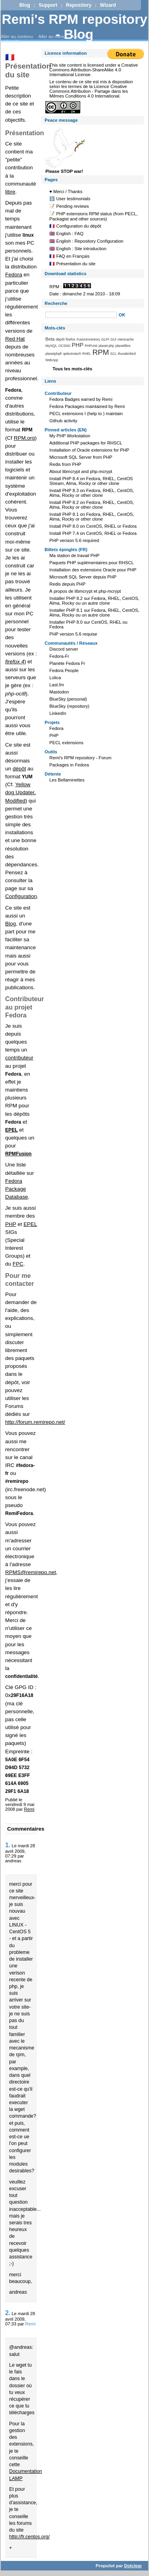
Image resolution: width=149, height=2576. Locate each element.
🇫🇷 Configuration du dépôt (75, 226)
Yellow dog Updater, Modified (20, 792)
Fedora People (63, 670)
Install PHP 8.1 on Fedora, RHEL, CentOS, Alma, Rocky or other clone (91, 516)
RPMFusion (18, 1154)
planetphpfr (53, 354)
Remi (29, 1809)
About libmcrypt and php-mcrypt (80, 471)
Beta (49, 339)
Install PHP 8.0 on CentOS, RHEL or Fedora (93, 526)
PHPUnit (91, 346)
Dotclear (133, 2565)
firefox (70, 339)
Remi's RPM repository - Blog (74, 27)
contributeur (19, 1058)
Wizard (108, 5)
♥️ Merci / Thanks (65, 191)
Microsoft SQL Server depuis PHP (82, 577)
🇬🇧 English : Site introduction (77, 248)
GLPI (105, 339)
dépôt (19, 769)
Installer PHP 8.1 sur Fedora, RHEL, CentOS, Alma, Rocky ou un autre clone (94, 612)
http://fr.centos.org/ (29, 2537)
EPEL (30, 1224)
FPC (18, 1264)
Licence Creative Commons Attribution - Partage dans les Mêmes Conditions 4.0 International (88, 91)
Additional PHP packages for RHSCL (85, 443)
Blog (24, 5)
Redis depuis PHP (67, 584)
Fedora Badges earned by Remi (80, 399)
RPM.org (24, 438)
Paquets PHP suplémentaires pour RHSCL (91, 562)
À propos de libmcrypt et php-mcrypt (85, 591)
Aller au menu (52, 36)
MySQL (51, 346)
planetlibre (122, 346)
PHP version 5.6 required (74, 540)
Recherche (56, 303)
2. (7, 2313)
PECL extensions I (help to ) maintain (85, 413)
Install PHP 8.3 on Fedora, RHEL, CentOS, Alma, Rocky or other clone (91, 493)
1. (7, 1845)
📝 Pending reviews (69, 206)
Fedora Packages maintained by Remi (87, 406)
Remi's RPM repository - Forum (80, 757)
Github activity (63, 420)
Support (48, 5)
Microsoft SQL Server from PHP (80, 457)
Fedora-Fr (59, 656)
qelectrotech (72, 354)
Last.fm (56, 684)
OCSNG (64, 346)
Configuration (21, 896)
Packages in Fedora (69, 764)
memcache (126, 339)
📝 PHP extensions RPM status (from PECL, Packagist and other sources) (93, 216)
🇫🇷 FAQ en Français (69, 256)
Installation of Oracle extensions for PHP (89, 450)
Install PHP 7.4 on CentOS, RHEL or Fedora (93, 533)
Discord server (63, 649)
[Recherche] (81, 315)
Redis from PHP (65, 464)
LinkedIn (57, 713)
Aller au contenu (17, 36)
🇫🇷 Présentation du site (72, 263)
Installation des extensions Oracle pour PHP (92, 569)
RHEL (86, 354)
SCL (113, 354)
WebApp (51, 360)
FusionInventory (88, 339)
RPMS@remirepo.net (30, 1572)
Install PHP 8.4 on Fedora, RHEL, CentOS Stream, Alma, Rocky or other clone (91, 481)
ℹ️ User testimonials (69, 198)
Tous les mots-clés (72, 368)
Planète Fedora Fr (67, 663)
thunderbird (127, 354)
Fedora (13, 275)
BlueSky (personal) (68, 699)
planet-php (106, 346)
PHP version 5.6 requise (73, 634)
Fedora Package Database (16, 1189)
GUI (113, 339)
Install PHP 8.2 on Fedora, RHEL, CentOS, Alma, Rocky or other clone (91, 504)
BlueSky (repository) (69, 706)
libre (10, 192)
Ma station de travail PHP (74, 555)
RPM (100, 352)
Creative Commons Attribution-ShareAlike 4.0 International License (93, 70)
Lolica (55, 677)
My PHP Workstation (69, 435)
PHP (10, 1224)
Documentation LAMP (25, 2475)
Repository (78, 5)
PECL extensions (66, 742)
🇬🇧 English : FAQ (66, 233)
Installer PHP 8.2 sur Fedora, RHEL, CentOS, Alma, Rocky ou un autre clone (94, 600)
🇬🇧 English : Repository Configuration (86, 241)
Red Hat (15, 339)
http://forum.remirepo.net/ (35, 1422)
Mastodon (59, 691)
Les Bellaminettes (66, 780)
